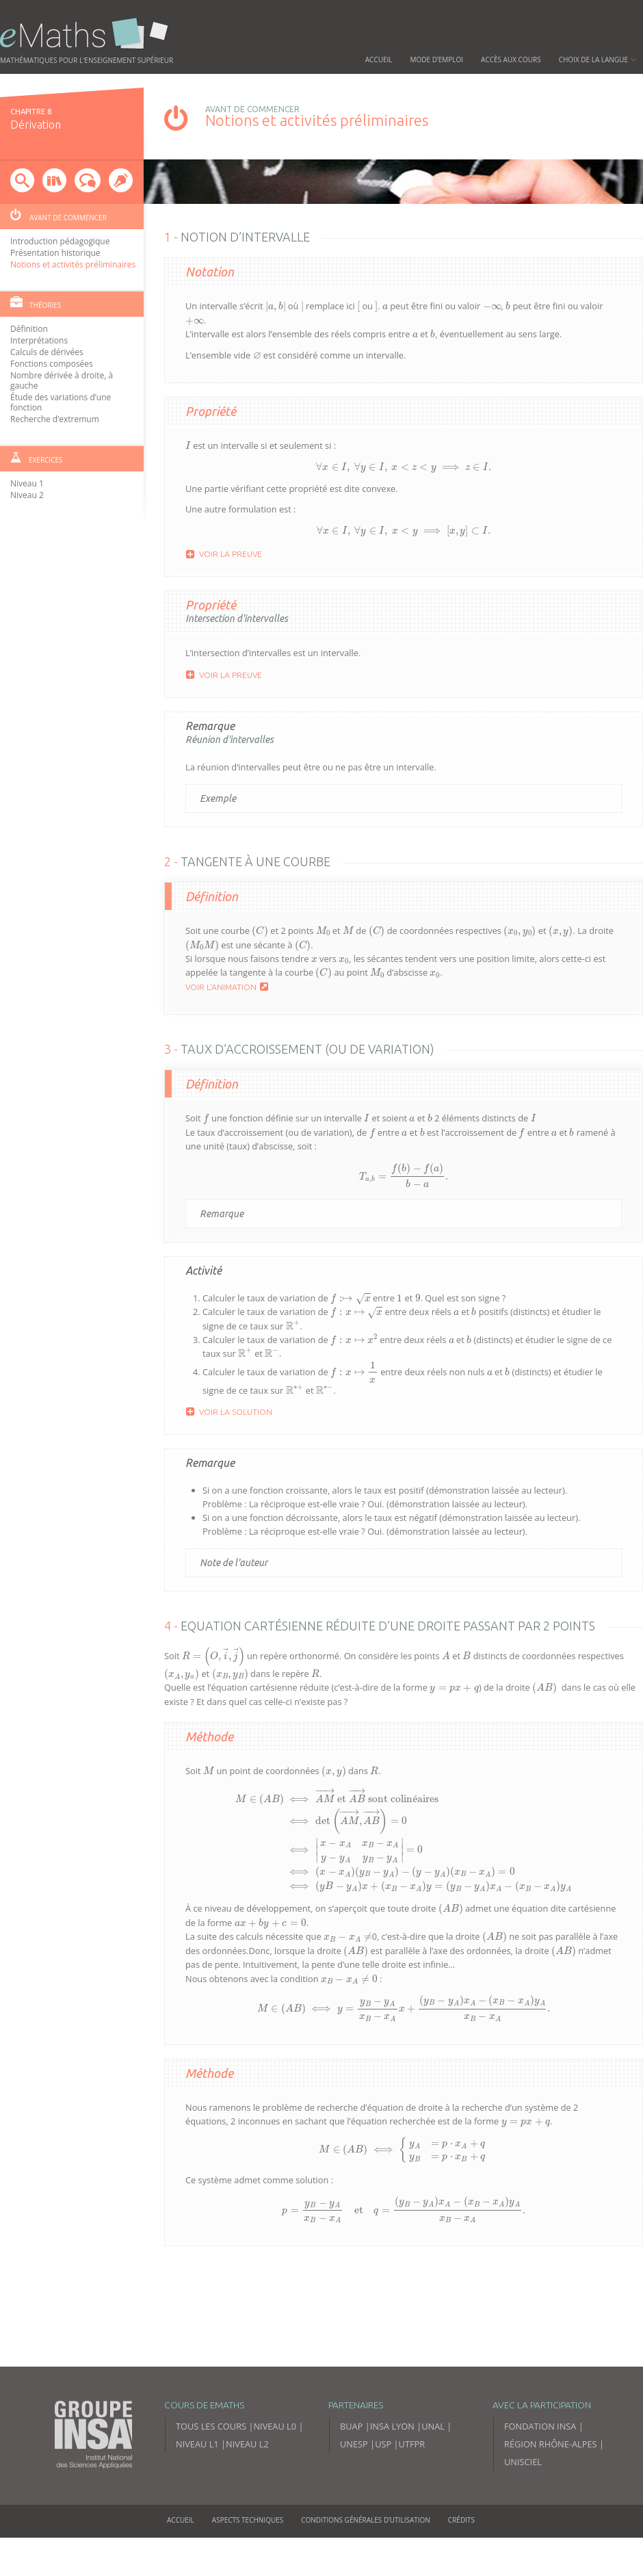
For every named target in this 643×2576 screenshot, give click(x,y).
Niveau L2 (247, 2482)
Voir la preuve (224, 538)
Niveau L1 (197, 2482)
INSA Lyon (392, 2464)
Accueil (379, 59)
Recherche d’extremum (54, 419)
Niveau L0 (274, 2464)
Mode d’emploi (437, 59)
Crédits (461, 2558)
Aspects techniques (247, 2558)
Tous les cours (211, 2464)
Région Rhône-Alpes (550, 2482)
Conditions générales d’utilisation (365, 2558)
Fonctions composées (51, 364)
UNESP (354, 2482)
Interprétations (39, 340)
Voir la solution (229, 1402)
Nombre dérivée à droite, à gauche (61, 380)
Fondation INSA (540, 2464)
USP (383, 2482)
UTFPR (412, 2482)
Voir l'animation (227, 974)
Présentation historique (55, 253)
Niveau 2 (27, 495)
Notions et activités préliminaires (72, 264)
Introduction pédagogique (59, 241)
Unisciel (523, 2500)
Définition (29, 329)
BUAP (351, 2464)
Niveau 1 (27, 483)
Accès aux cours (511, 59)
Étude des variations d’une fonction (60, 402)
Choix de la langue (598, 59)
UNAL (433, 2464)
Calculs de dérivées (46, 352)
